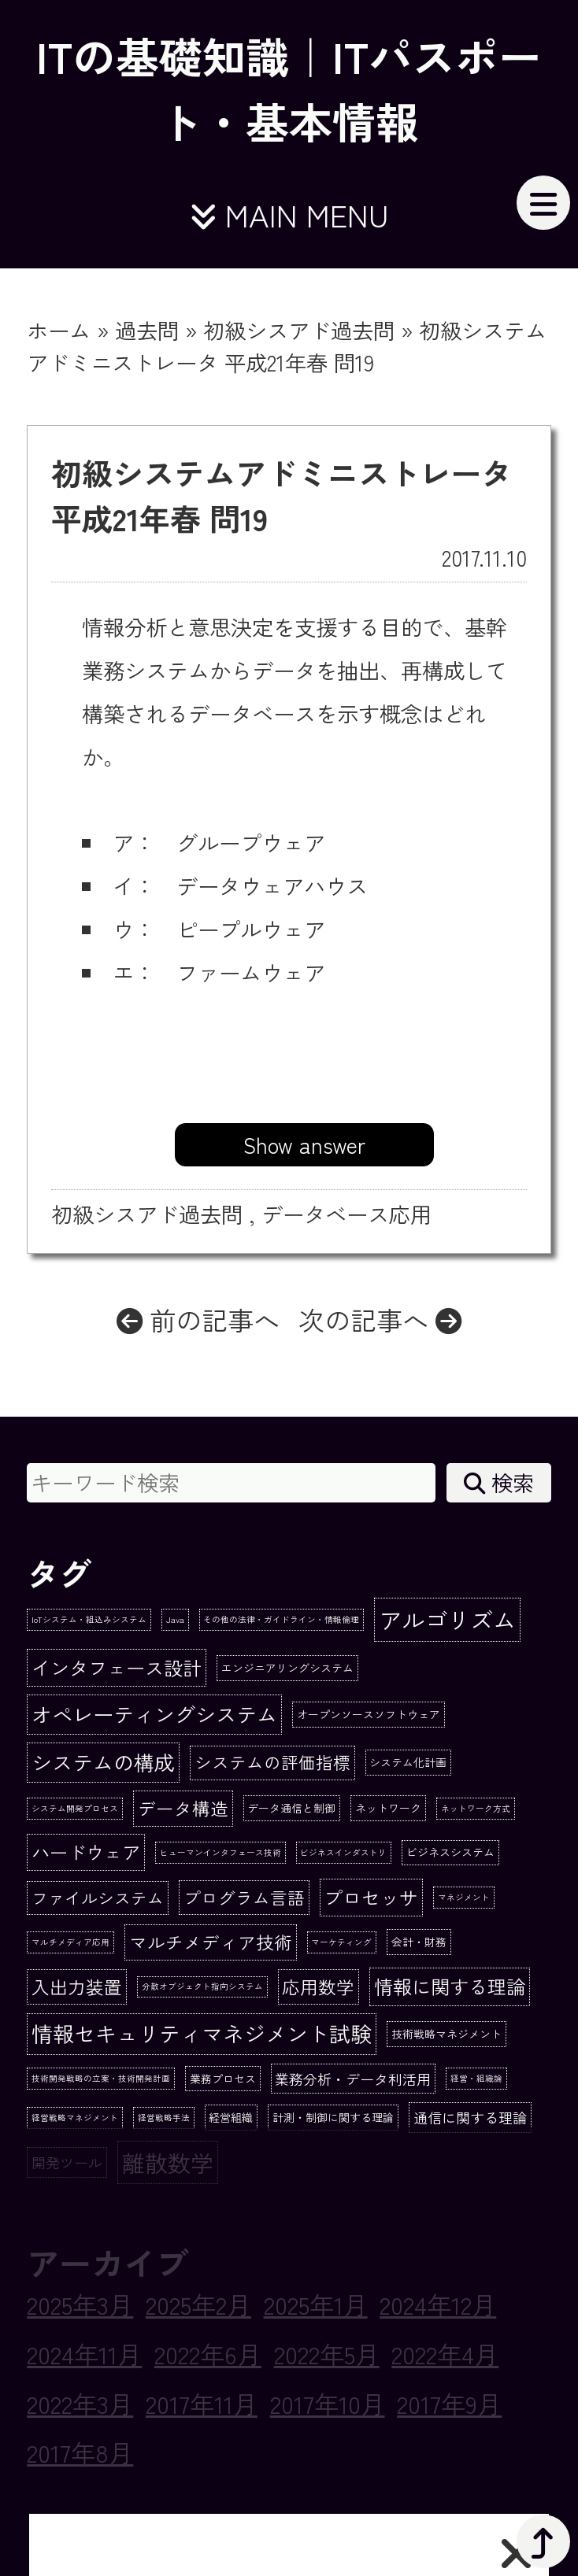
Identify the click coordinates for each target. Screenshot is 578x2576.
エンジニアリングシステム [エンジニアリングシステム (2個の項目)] (287, 1668)
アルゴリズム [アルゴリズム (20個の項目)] (447, 1618)
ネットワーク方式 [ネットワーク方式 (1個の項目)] (475, 1808)
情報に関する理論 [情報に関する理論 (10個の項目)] (449, 1986)
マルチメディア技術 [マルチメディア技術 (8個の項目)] (210, 1941)
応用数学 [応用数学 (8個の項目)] (318, 1986)
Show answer (304, 1144)
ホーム (59, 330)
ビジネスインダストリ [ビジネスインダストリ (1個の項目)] (343, 1852)
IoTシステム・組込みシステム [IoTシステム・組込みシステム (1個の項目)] (88, 1619)
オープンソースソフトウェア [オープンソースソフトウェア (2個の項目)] (368, 1714)
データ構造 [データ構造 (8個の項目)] (183, 1807)
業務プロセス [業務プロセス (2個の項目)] (223, 2078)
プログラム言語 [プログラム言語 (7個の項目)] (244, 1897)
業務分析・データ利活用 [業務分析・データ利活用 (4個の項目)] (353, 2078)
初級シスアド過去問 (299, 330)
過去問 (147, 330)
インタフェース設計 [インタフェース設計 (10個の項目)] (116, 1667)
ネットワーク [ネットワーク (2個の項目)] (388, 1808)
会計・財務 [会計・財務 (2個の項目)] (418, 1942)
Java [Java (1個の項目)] (175, 1619)
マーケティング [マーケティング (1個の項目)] (341, 1942)
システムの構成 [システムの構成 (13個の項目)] (103, 1762)
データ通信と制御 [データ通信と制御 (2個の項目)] (291, 1808)
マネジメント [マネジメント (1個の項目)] (464, 1897)
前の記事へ (198, 1319)
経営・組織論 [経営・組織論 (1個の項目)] (476, 2078)
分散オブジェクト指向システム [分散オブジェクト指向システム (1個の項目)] (202, 1986)
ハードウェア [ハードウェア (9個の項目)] (85, 1852)
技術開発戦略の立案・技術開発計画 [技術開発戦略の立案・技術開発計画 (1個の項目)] (100, 2078)
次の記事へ (379, 1319)
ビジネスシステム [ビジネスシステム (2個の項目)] (450, 1852)
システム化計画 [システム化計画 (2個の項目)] (407, 1762)
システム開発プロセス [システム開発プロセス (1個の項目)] (74, 1808)
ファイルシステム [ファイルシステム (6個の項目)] (97, 1897)
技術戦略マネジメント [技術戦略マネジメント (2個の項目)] (446, 2034)
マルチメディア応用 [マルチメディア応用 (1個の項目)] (70, 1942)
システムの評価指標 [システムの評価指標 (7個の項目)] (272, 1762)
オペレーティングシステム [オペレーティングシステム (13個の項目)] (154, 1714)
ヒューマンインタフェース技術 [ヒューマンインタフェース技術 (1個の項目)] (220, 1852)
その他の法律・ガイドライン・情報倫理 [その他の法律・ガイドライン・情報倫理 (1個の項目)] (281, 1619)
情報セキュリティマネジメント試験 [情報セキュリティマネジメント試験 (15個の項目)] (201, 2033)
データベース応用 (346, 1213)
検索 (499, 1482)
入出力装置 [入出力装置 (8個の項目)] (76, 1986)
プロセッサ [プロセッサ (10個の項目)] (371, 1897)
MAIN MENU (289, 214)
